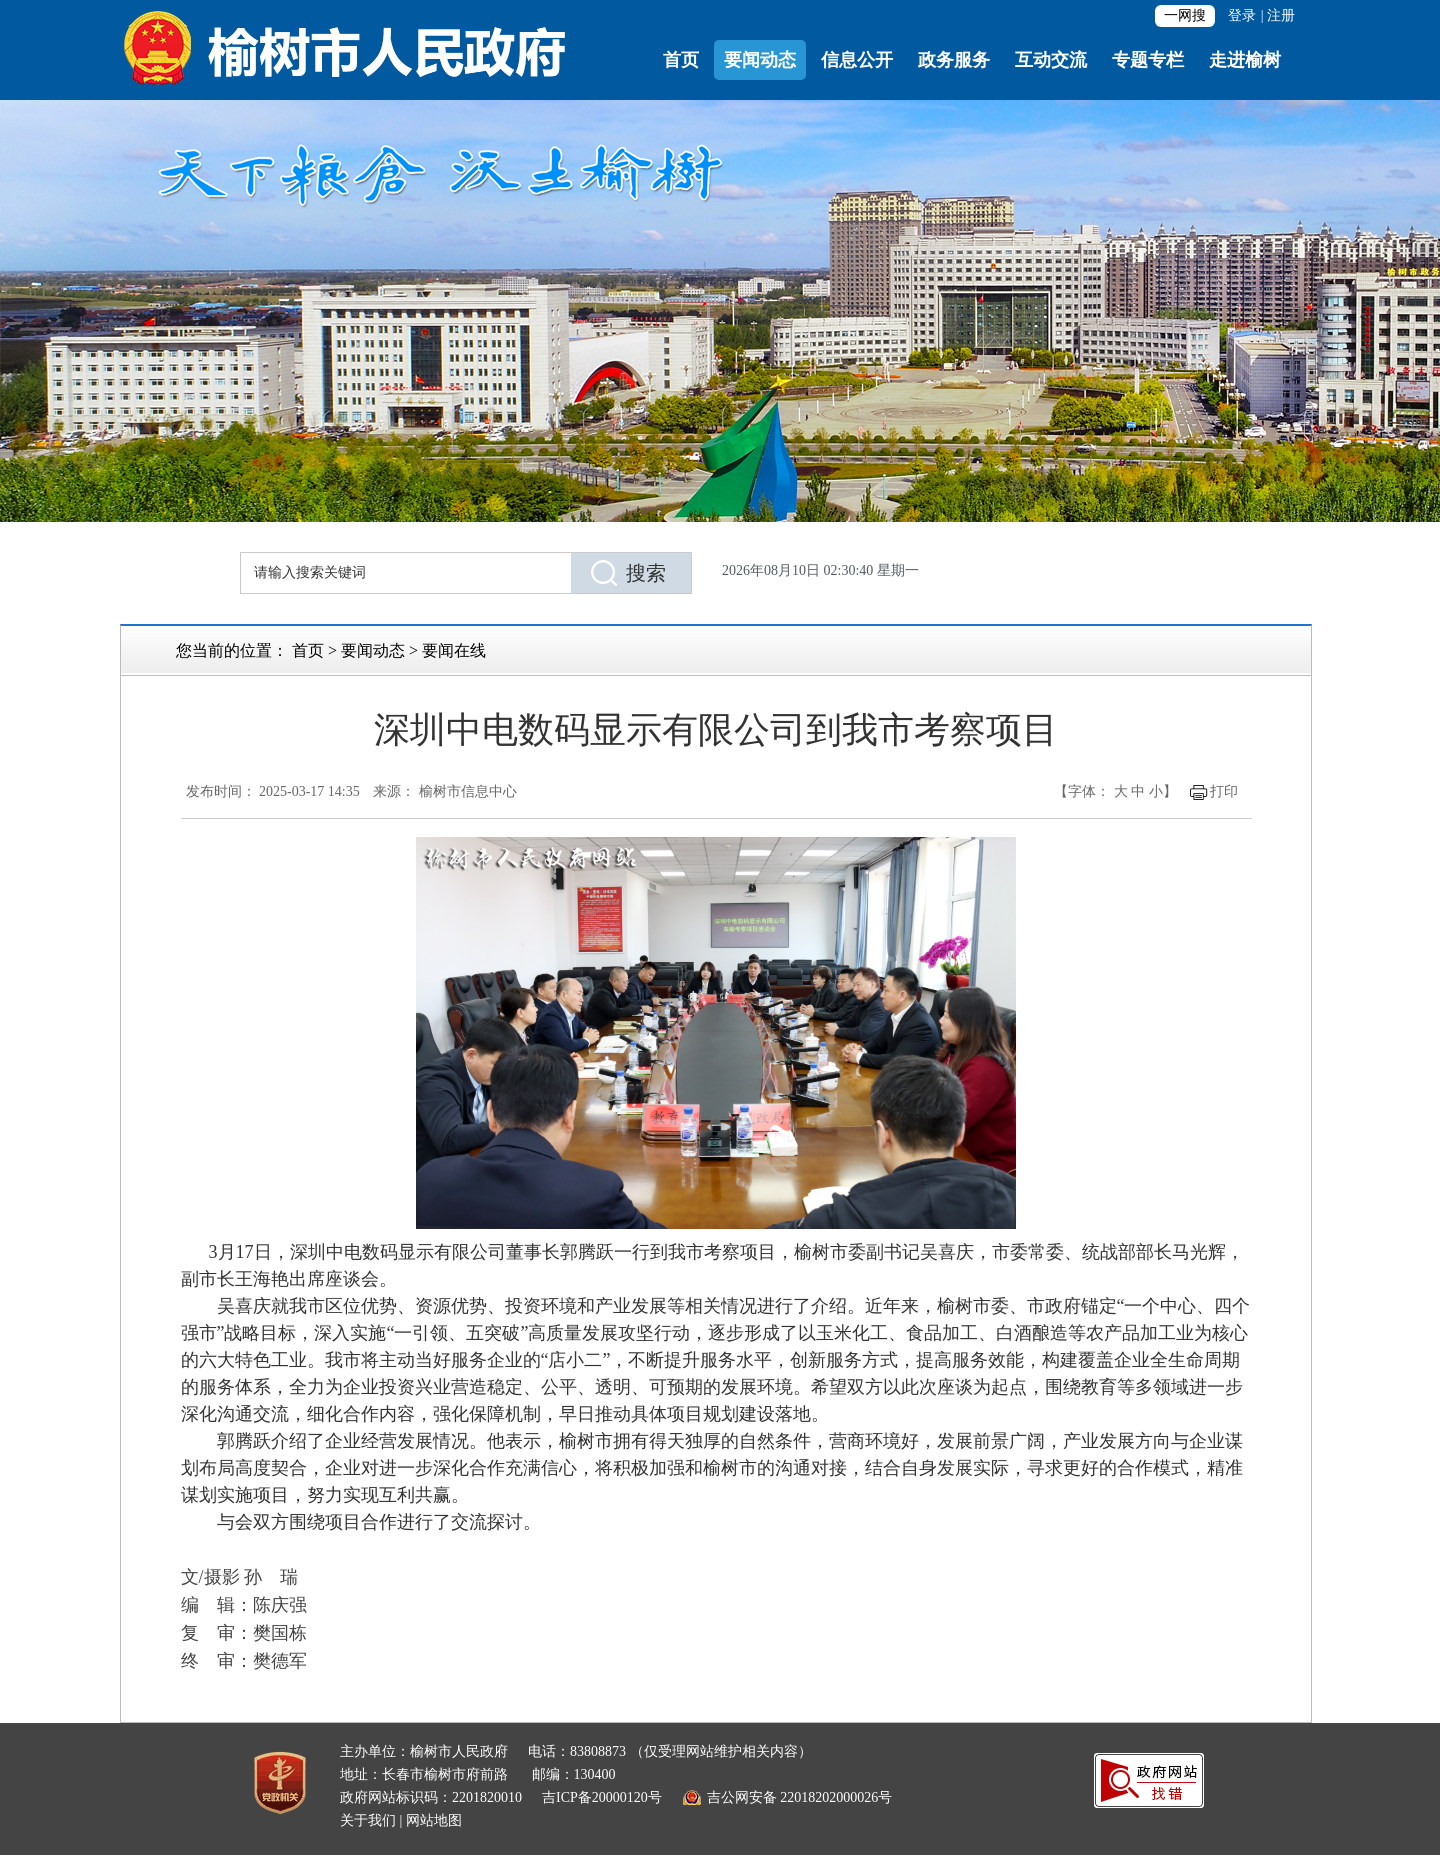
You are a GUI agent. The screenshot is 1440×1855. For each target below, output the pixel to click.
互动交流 (1051, 60)
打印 (1224, 791)
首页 (681, 60)
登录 (1242, 15)
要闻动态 (760, 60)
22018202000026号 (836, 1797)
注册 (1281, 15)
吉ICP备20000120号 (602, 1797)
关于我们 (368, 1820)
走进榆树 (1245, 60)
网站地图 (434, 1820)
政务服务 (954, 60)
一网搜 (1185, 15)
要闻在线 (454, 650)
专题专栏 (1148, 60)
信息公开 (857, 60)
